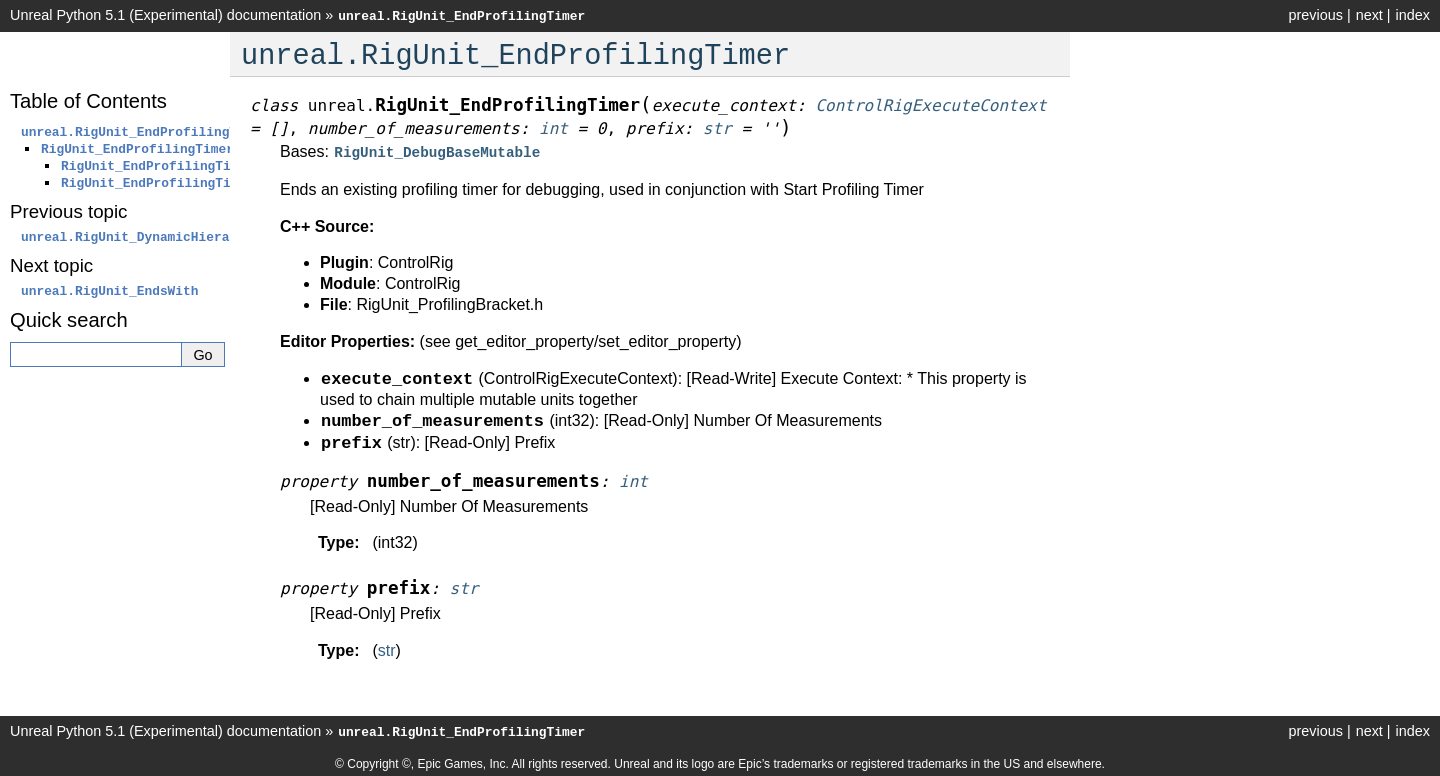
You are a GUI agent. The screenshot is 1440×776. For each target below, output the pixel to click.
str (387, 648)
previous (1315, 15)
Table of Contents (88, 101)
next (1369, 15)
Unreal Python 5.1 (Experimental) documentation (165, 15)
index (1413, 15)
